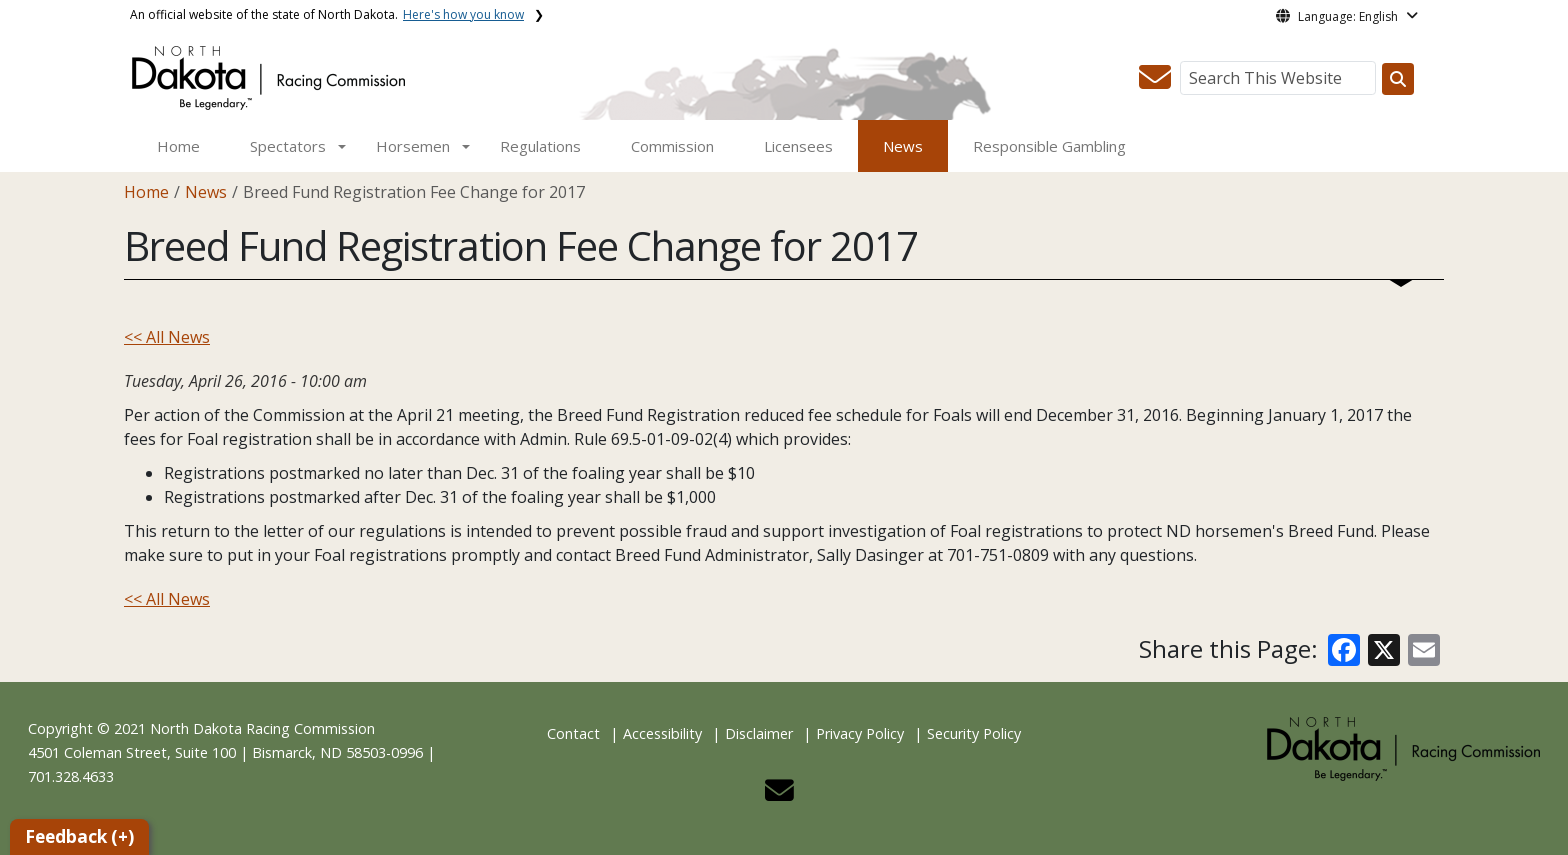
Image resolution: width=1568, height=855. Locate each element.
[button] (1155, 83)
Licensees (798, 146)
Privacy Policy (860, 733)
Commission (672, 146)
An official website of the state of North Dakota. (327, 14)
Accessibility (662, 733)
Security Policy (974, 733)
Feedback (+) (79, 836)
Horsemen (413, 146)
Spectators (288, 146)
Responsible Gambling (1049, 146)
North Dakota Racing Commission (262, 728)
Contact (573, 733)
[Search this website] (1398, 79)
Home (178, 146)
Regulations (540, 146)
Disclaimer (759, 733)
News (903, 146)
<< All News (167, 337)
